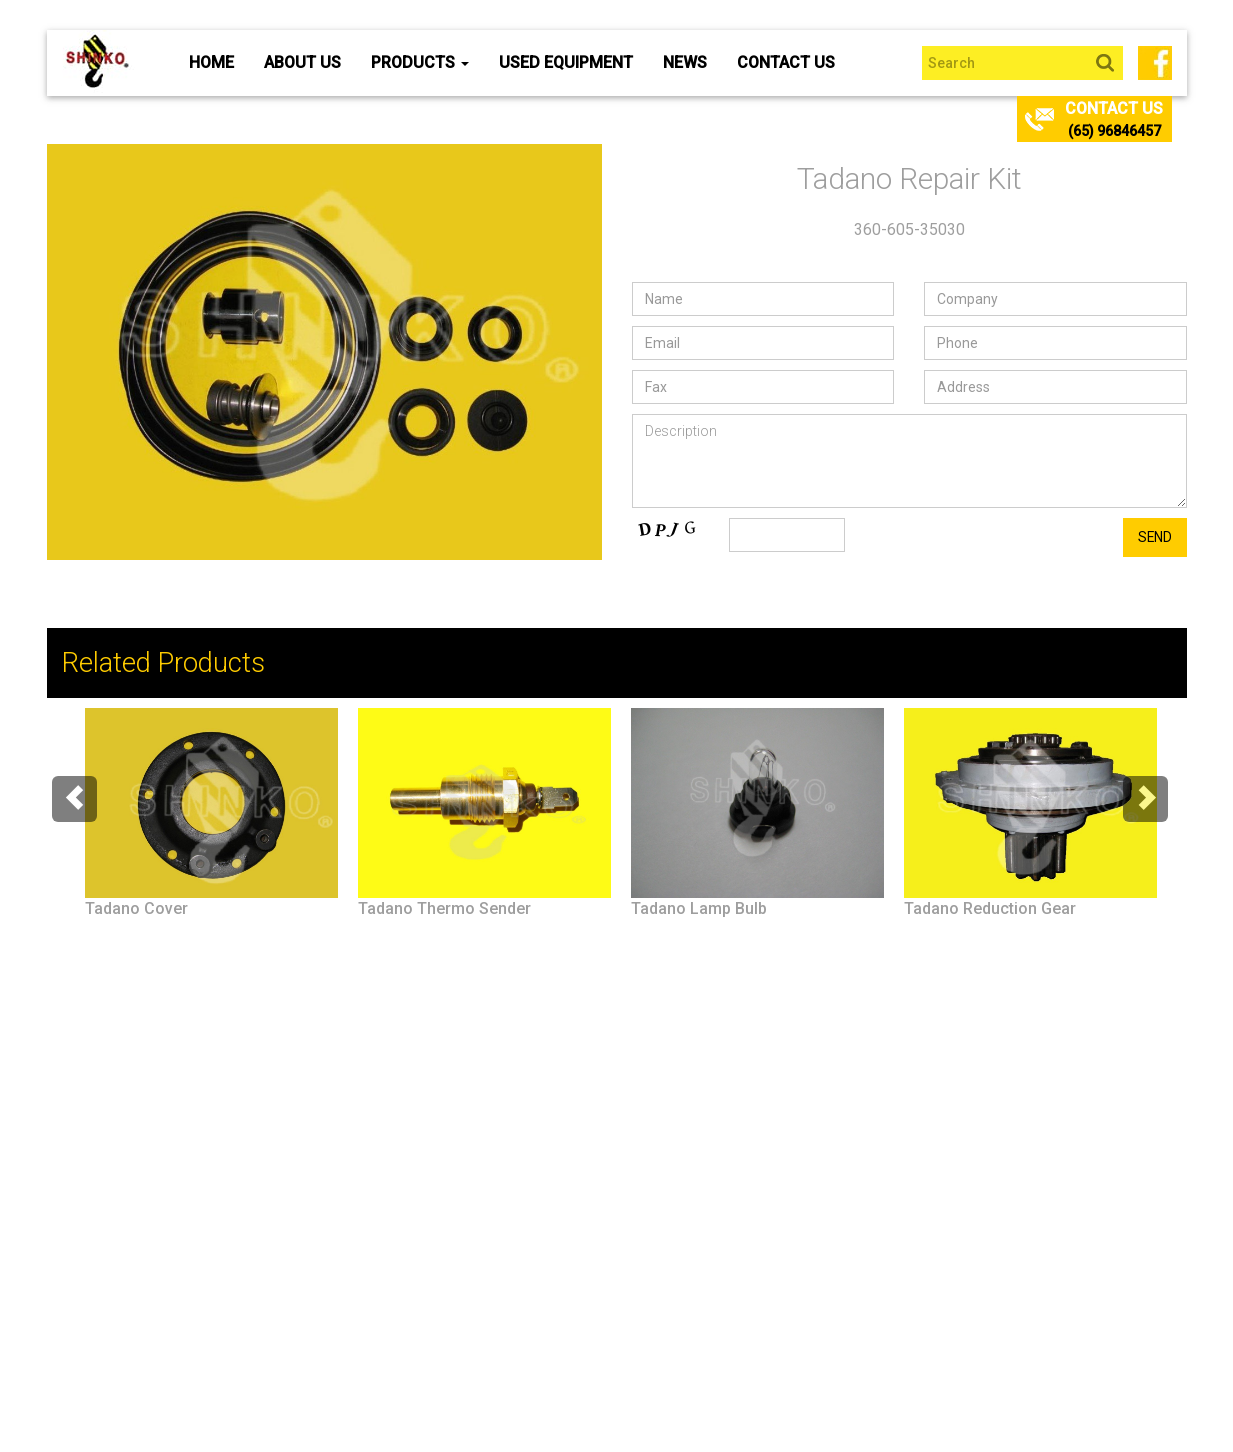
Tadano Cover (136, 908)
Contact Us (786, 62)
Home (211, 62)
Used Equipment (566, 62)
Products (420, 62)
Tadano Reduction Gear (990, 908)
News (685, 62)
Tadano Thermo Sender (444, 908)
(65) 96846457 (1114, 131)
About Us (302, 62)
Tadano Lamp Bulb (699, 908)
